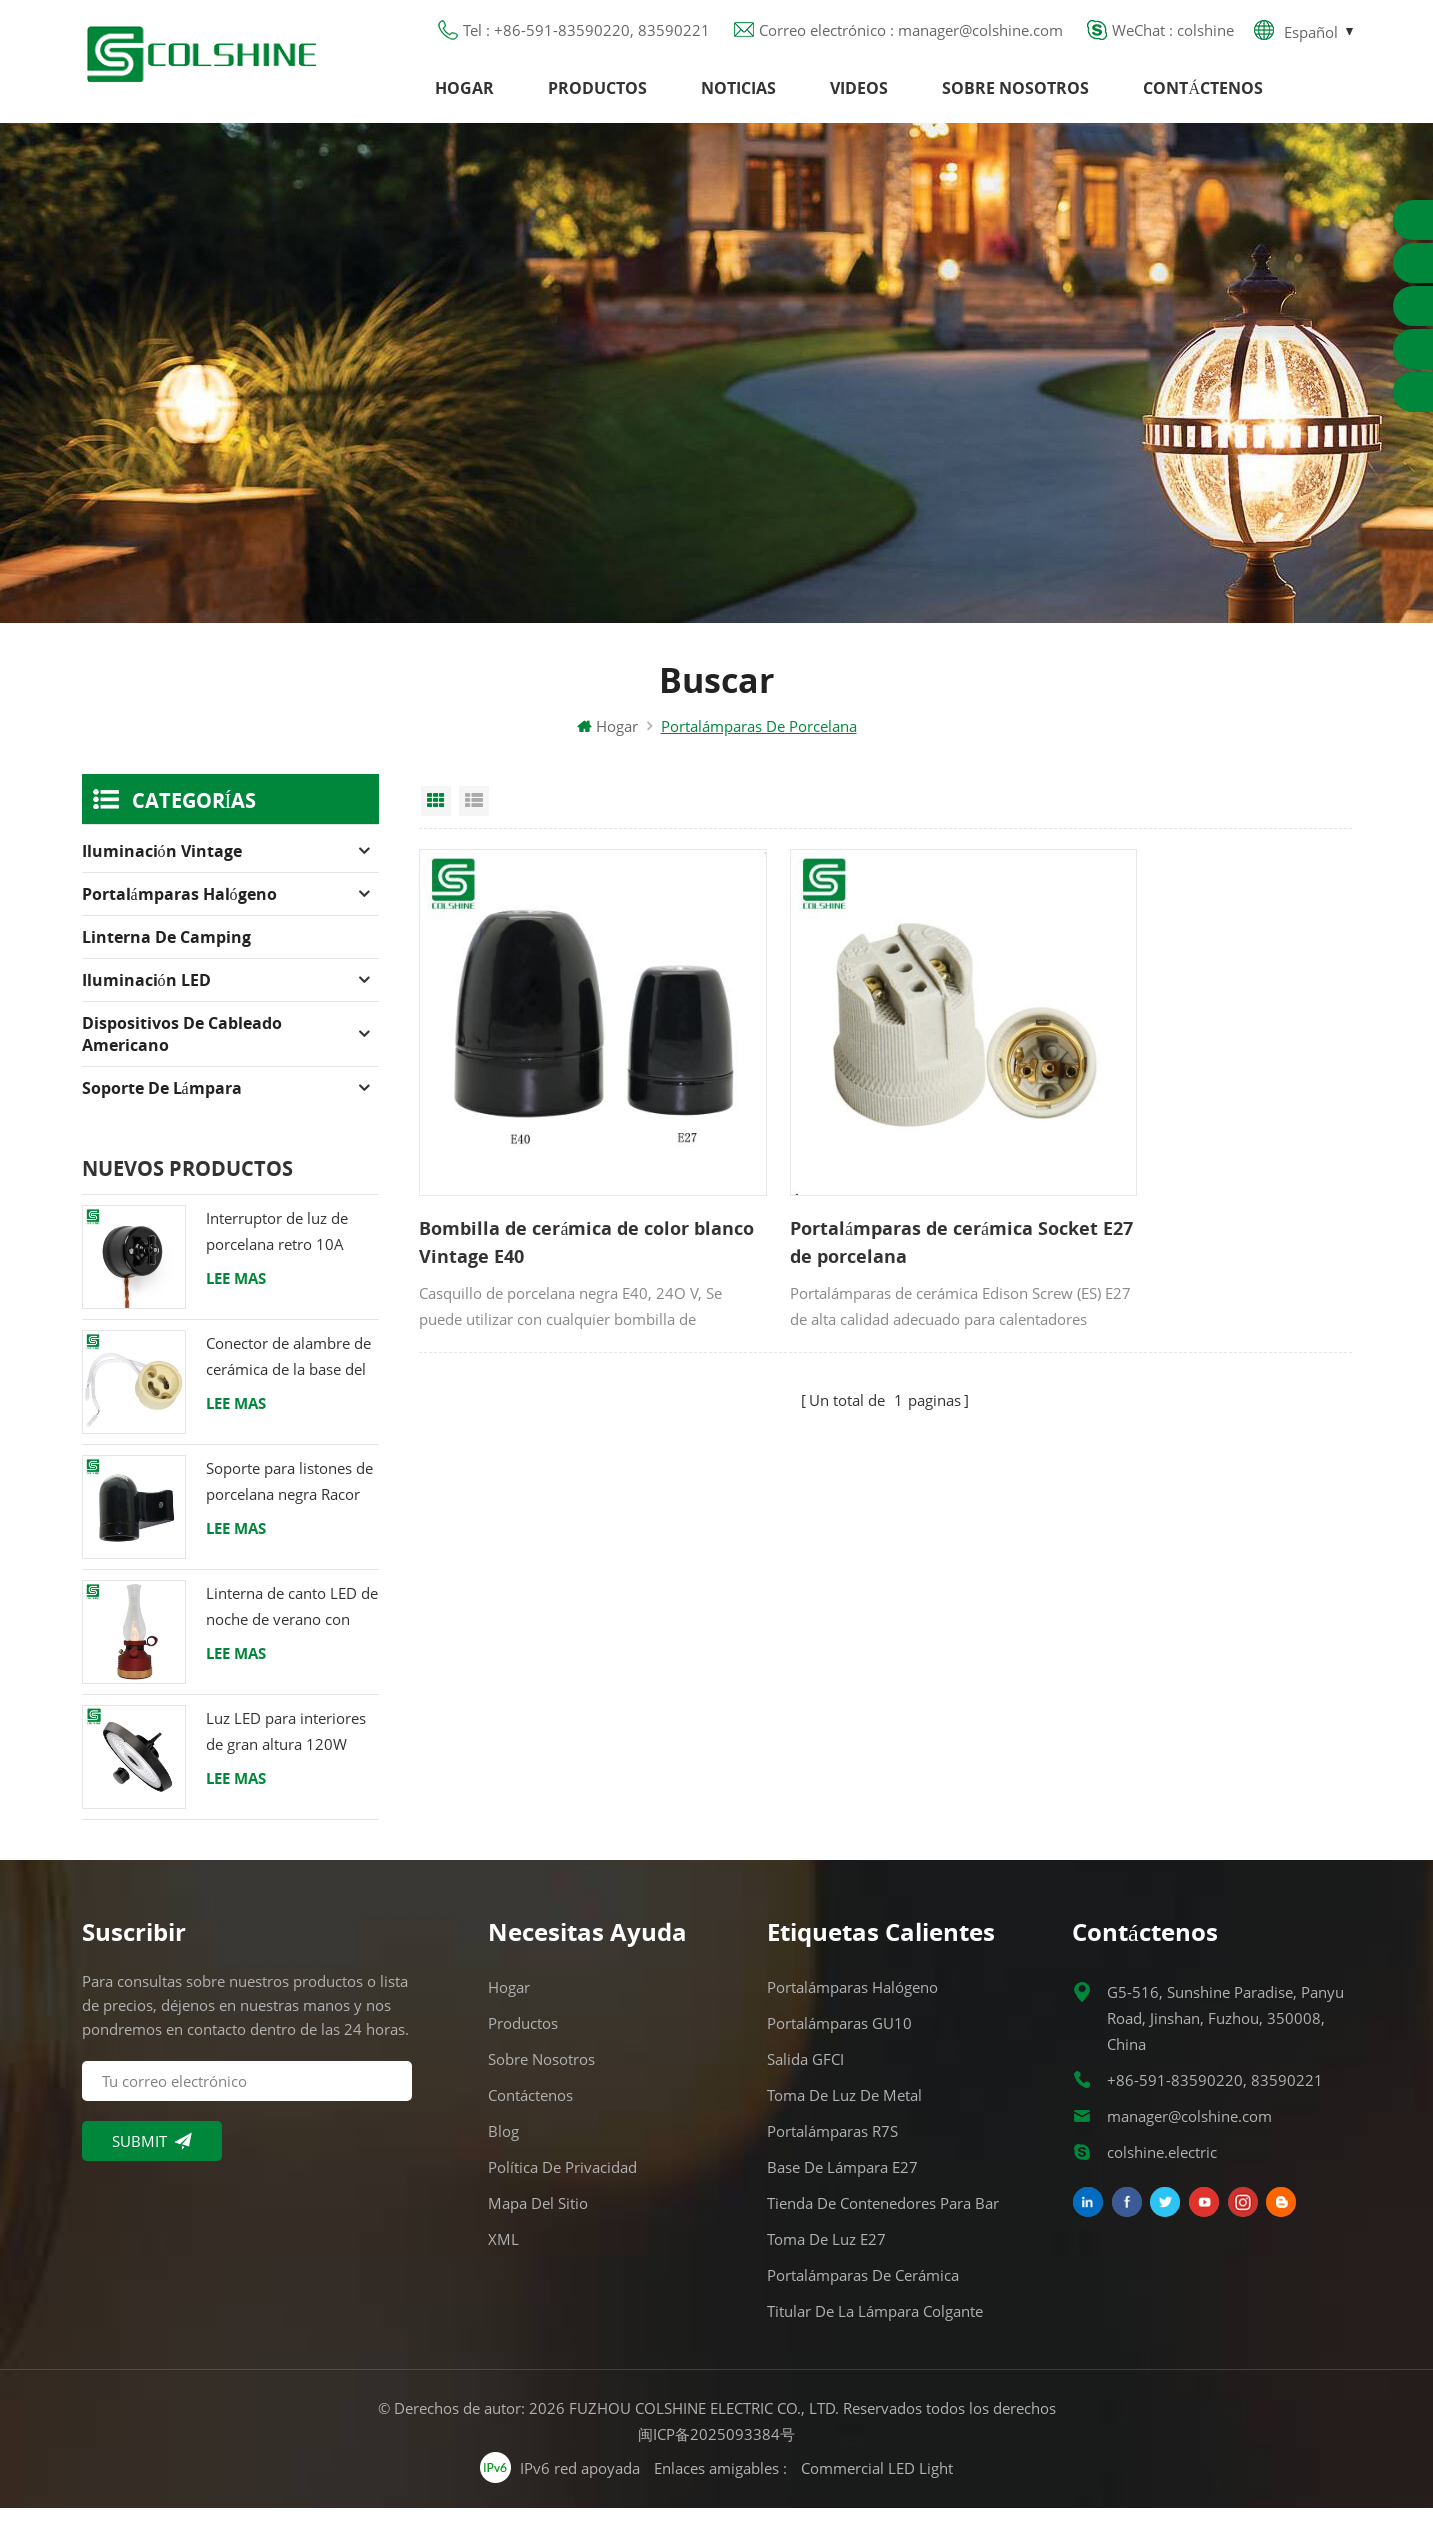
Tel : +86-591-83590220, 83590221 (586, 35)
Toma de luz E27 (826, 2254)
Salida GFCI (805, 2074)
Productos (597, 95)
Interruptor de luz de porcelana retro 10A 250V (277, 1246)
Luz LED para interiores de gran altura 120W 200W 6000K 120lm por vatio (289, 1746)
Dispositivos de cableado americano (182, 1048)
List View (474, 815)
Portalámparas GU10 (839, 2038)
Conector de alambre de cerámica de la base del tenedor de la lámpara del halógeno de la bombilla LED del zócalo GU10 (288, 1371)
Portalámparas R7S (832, 2146)
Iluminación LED (146, 994)
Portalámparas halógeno (179, 908)
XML (503, 2254)
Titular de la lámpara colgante (875, 2326)
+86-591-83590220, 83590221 (1215, 2095)
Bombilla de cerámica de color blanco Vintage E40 (554, 1204)
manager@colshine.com (1189, 2131)
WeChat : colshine (1173, 35)
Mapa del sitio (538, 2218)
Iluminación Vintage (162, 865)
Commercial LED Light (877, 2482)
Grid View (436, 815)
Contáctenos (1203, 95)
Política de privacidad (562, 2182)
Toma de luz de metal (844, 2110)
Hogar (464, 95)
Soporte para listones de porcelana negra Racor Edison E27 (289, 1496)
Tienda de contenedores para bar (883, 2218)
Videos (859, 95)
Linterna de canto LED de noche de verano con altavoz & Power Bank (292, 1621)
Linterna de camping (166, 951)
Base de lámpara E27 (842, 2182)
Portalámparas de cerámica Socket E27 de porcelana (858, 1204)
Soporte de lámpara (162, 1102)
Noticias (738, 95)
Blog (503, 2146)
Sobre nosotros (1015, 95)
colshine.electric (1162, 2167)
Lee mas (236, 1292)
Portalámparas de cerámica (863, 2290)
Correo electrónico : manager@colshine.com (911, 35)
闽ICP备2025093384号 (716, 2449)
